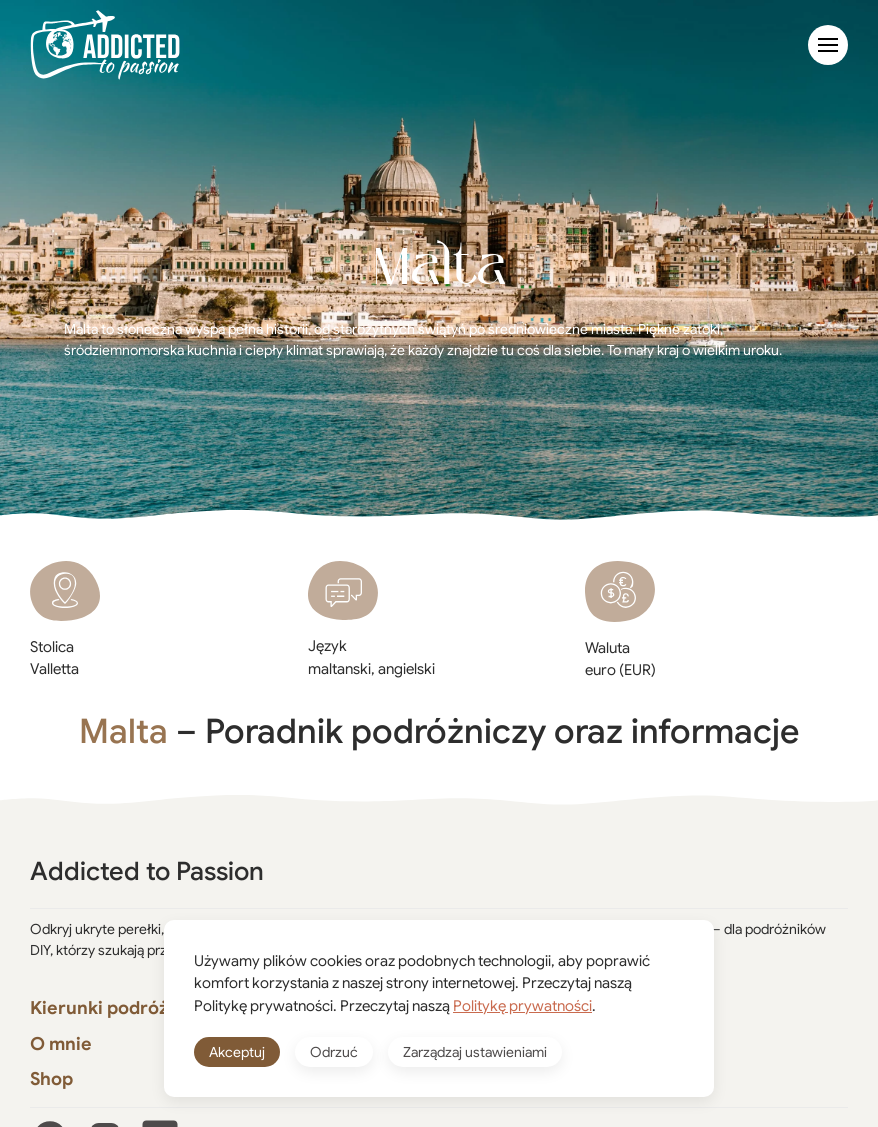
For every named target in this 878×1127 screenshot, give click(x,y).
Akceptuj (237, 1052)
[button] (828, 45)
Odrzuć (334, 1052)
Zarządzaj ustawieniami (475, 1052)
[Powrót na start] (105, 45)
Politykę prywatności (522, 1006)
